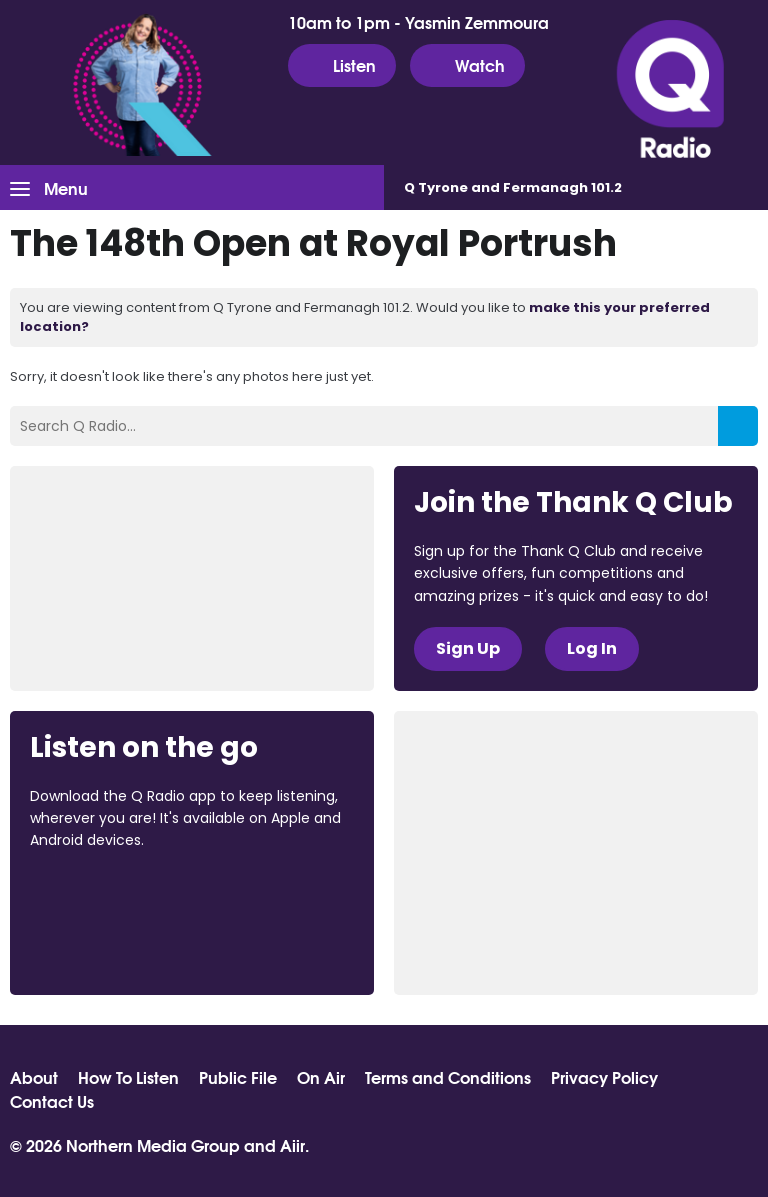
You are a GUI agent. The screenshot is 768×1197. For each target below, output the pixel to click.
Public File (238, 1077)
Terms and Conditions (448, 1077)
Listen (342, 65)
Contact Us (52, 1101)
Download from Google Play (106, 946)
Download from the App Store (108, 895)
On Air (321, 1077)
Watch (467, 65)
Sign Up (468, 648)
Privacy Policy (604, 1077)
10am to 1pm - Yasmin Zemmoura (418, 22)
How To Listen (128, 1077)
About (34, 1077)
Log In (592, 648)
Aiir (292, 1144)
